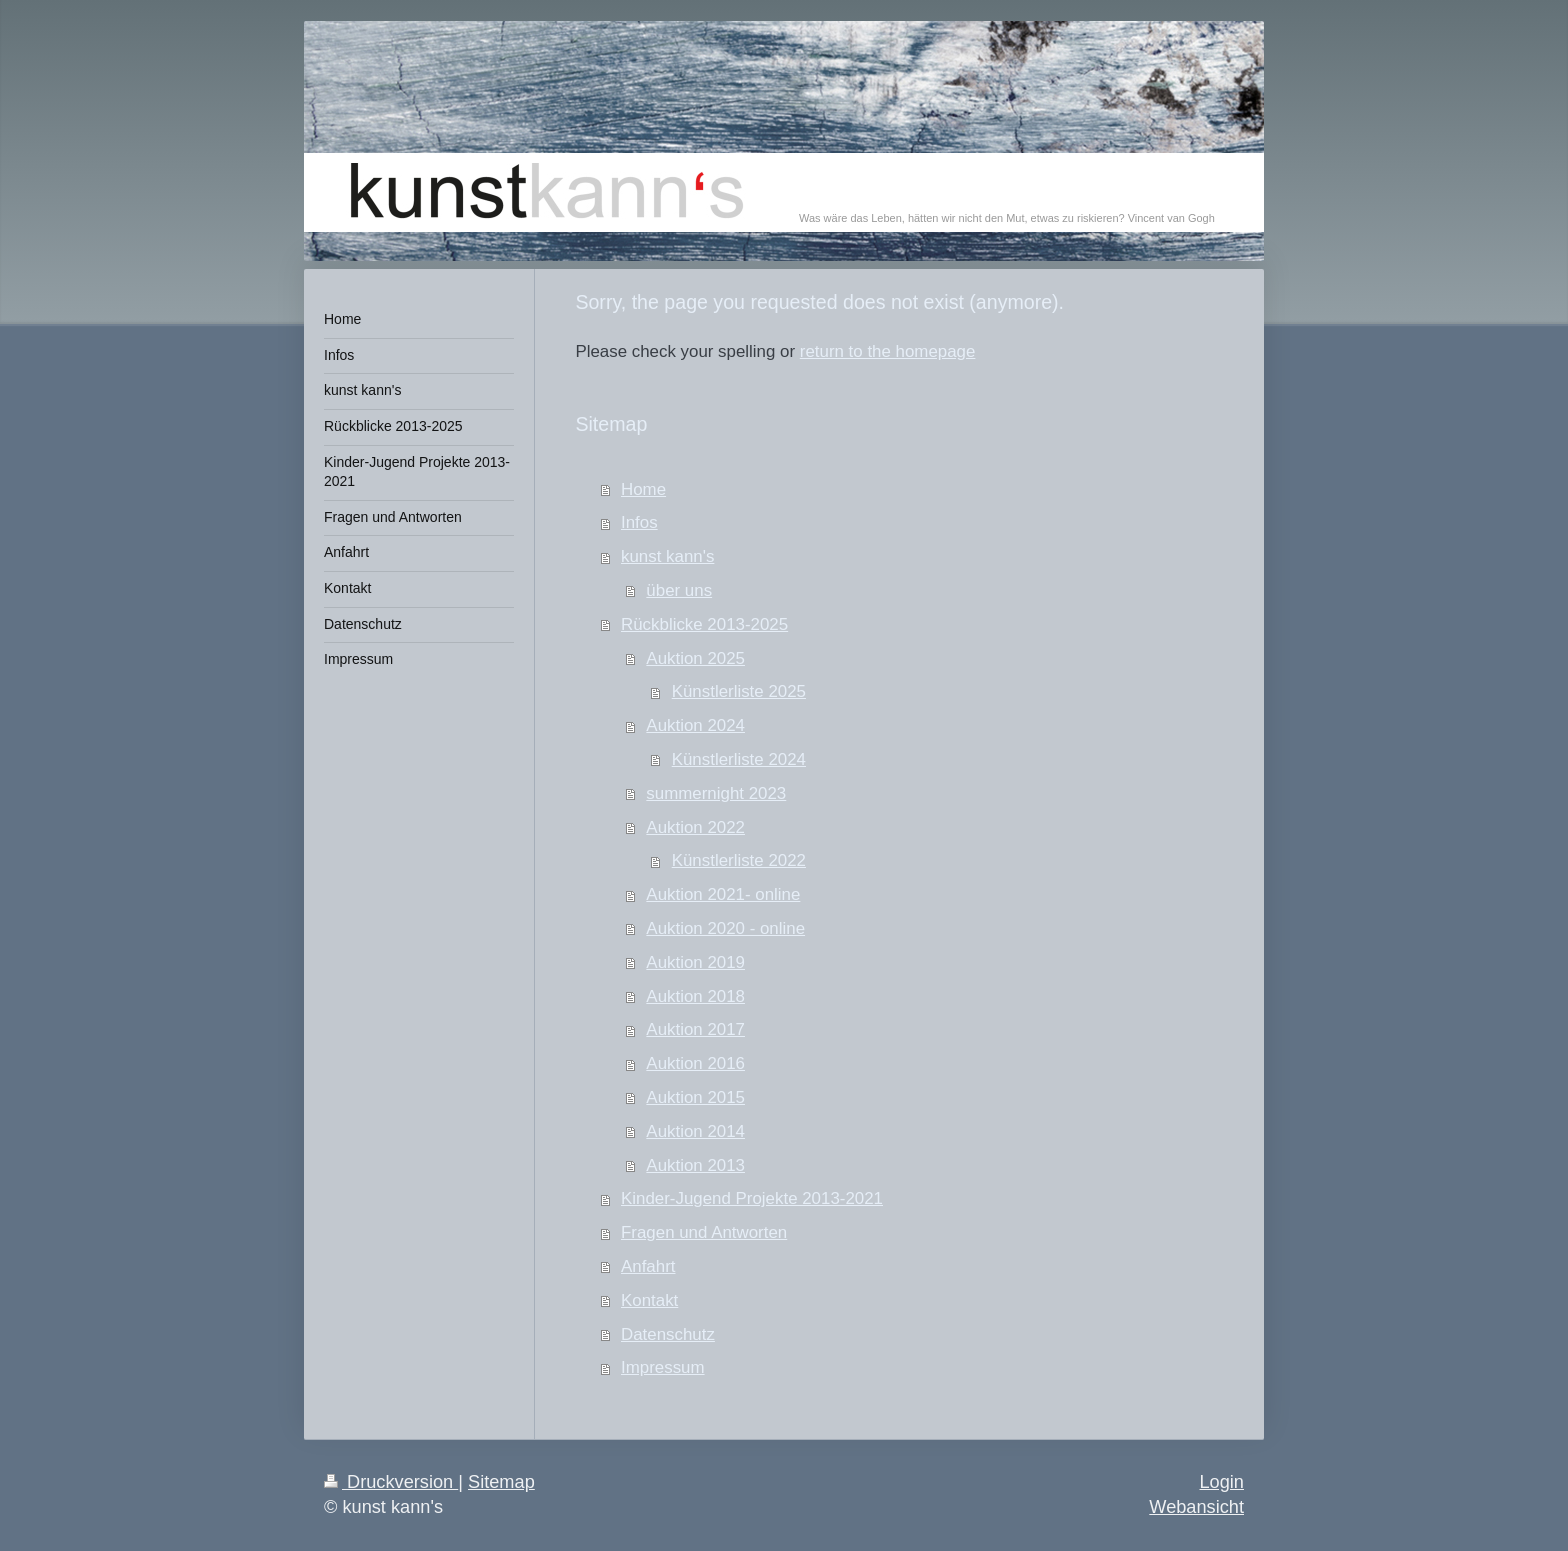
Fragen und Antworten (704, 1232)
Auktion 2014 (695, 1131)
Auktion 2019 (695, 962)
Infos (639, 522)
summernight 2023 (716, 793)
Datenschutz (668, 1334)
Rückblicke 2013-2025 (704, 624)
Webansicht (1196, 1507)
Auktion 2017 (695, 1029)
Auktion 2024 (695, 725)
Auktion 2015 (695, 1097)
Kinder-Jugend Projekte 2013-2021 (752, 1198)
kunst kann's (667, 556)
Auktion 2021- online (723, 894)
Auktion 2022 (695, 827)
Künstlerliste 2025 (739, 691)
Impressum (663, 1367)
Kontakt (649, 1300)
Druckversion (391, 1482)
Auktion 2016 (695, 1063)
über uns (679, 590)
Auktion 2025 (695, 658)
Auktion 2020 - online (725, 928)
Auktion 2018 (695, 996)
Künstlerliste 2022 (739, 860)
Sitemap (501, 1482)
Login (1221, 1482)
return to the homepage (888, 351)
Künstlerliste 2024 (739, 759)
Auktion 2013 (695, 1165)
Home (643, 489)
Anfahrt (648, 1266)
